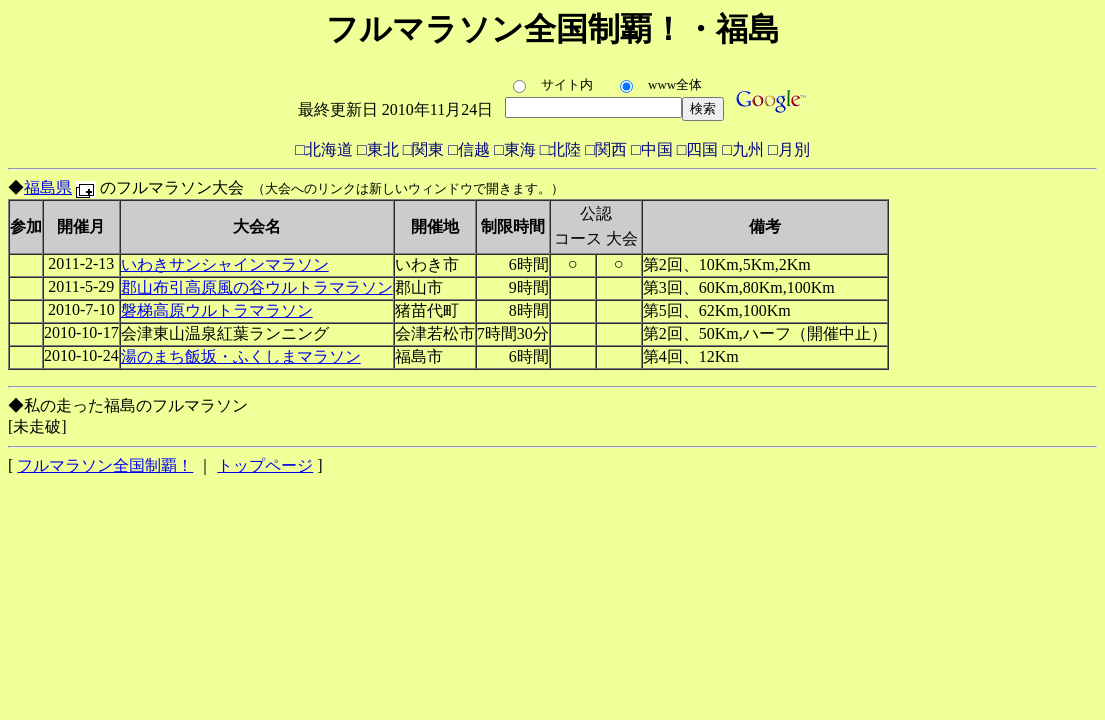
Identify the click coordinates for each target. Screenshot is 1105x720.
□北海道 (324, 149)
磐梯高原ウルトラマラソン (217, 310)
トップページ (265, 465)
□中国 (652, 149)
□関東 (424, 149)
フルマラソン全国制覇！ (105, 465)
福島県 (48, 187)
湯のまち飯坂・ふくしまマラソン (241, 356)
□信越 (469, 149)
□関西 (606, 149)
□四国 (698, 149)
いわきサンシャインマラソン (225, 264)
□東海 (515, 149)
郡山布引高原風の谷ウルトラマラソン (257, 287)
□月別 (789, 149)
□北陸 (561, 149)
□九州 (743, 149)
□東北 (378, 149)
